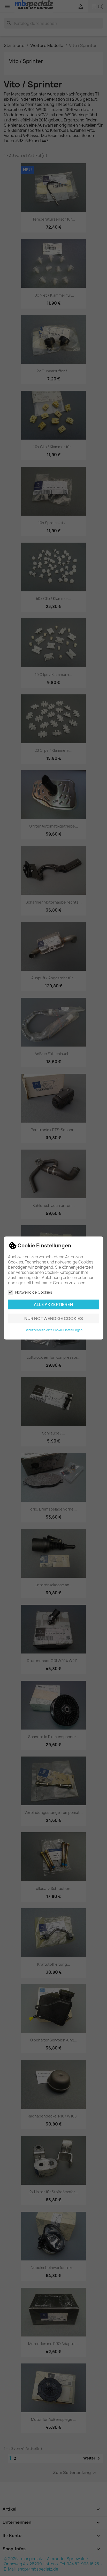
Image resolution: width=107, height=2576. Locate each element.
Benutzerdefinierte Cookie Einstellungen (53, 1330)
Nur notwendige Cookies (53, 1318)
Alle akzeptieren (53, 1304)
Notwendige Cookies (30, 1292)
